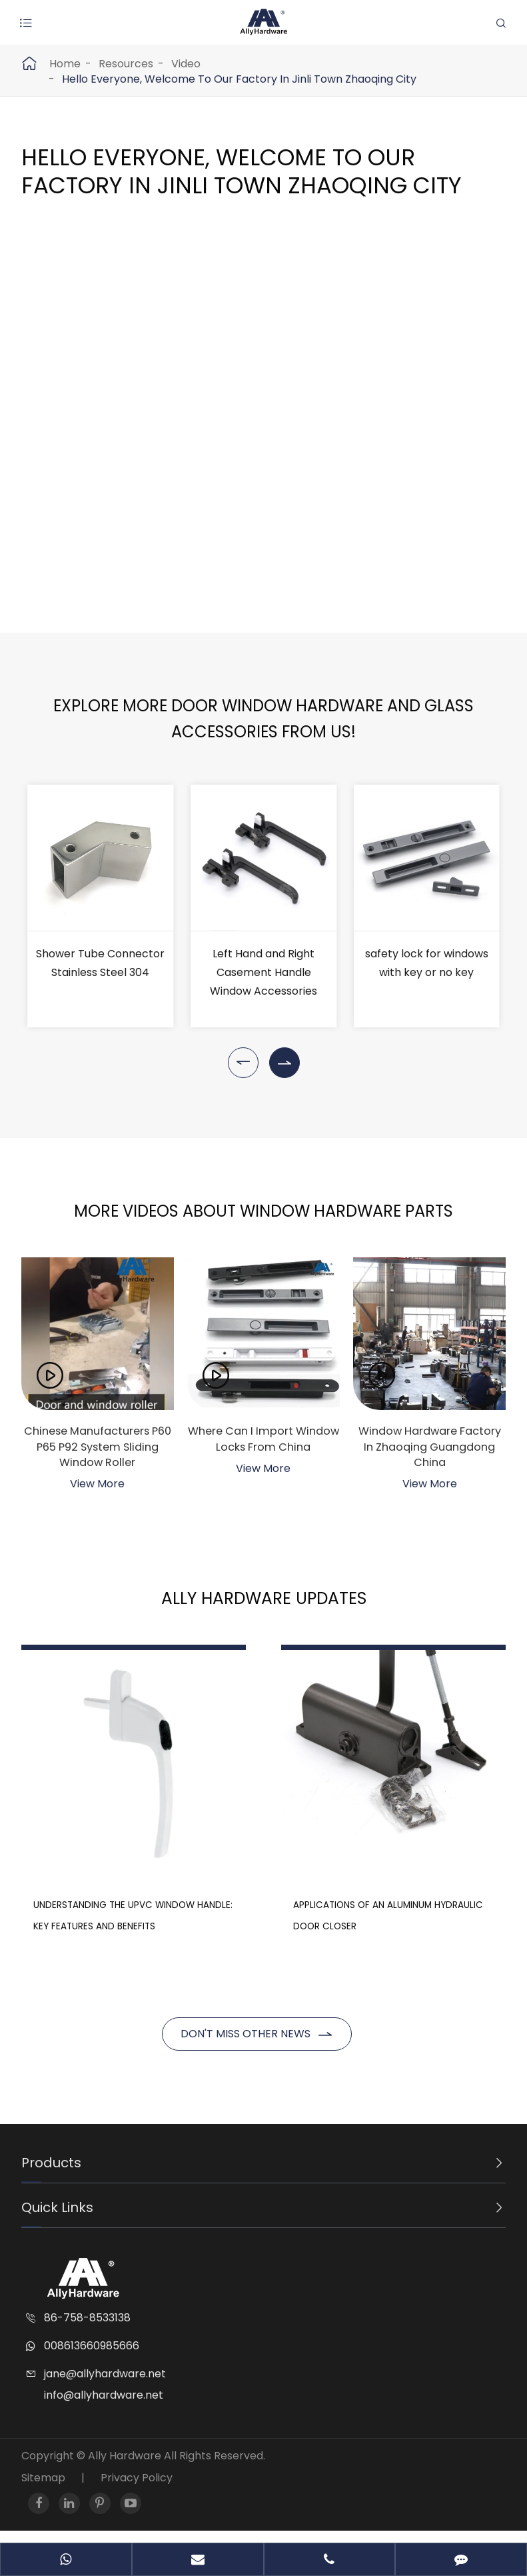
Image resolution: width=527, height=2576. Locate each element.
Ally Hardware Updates (263, 1603)
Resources (126, 63)
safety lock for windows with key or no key (426, 963)
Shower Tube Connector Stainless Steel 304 (100, 963)
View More (97, 1488)
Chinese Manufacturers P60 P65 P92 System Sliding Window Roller (97, 1448)
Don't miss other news (257, 2048)
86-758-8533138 (87, 2329)
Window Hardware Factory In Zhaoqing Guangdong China (429, 1448)
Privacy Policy (137, 2489)
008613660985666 (91, 2357)
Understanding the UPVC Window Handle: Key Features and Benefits (94, 1889)
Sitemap (43, 2489)
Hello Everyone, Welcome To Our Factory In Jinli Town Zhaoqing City (239, 79)
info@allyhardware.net (103, 2407)
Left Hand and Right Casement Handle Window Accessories (263, 972)
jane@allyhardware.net (105, 2385)
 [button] (243, 1063)
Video (186, 63)
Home (65, 63)
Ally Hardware (126, 2467)
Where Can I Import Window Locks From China (263, 1448)
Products (51, 2174)
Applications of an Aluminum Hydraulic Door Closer (430, 1867)
